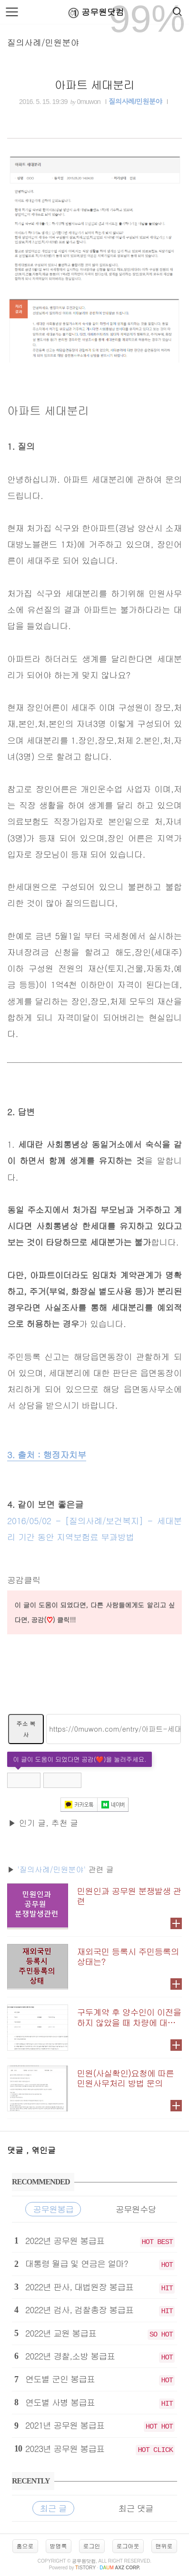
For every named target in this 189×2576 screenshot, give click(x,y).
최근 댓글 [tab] (136, 2508)
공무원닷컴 (94, 13)
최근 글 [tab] (53, 2508)
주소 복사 (25, 1728)
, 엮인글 (41, 2150)
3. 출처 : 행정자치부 (46, 1454)
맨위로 (164, 2546)
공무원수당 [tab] (136, 2209)
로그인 (91, 2546)
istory (85, 2567)
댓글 (16, 2150)
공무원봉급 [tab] (53, 2209)
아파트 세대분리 (95, 84)
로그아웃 (128, 2546)
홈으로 (25, 2546)
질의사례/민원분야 (43, 42)
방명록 (58, 2546)
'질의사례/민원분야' (51, 1869)
